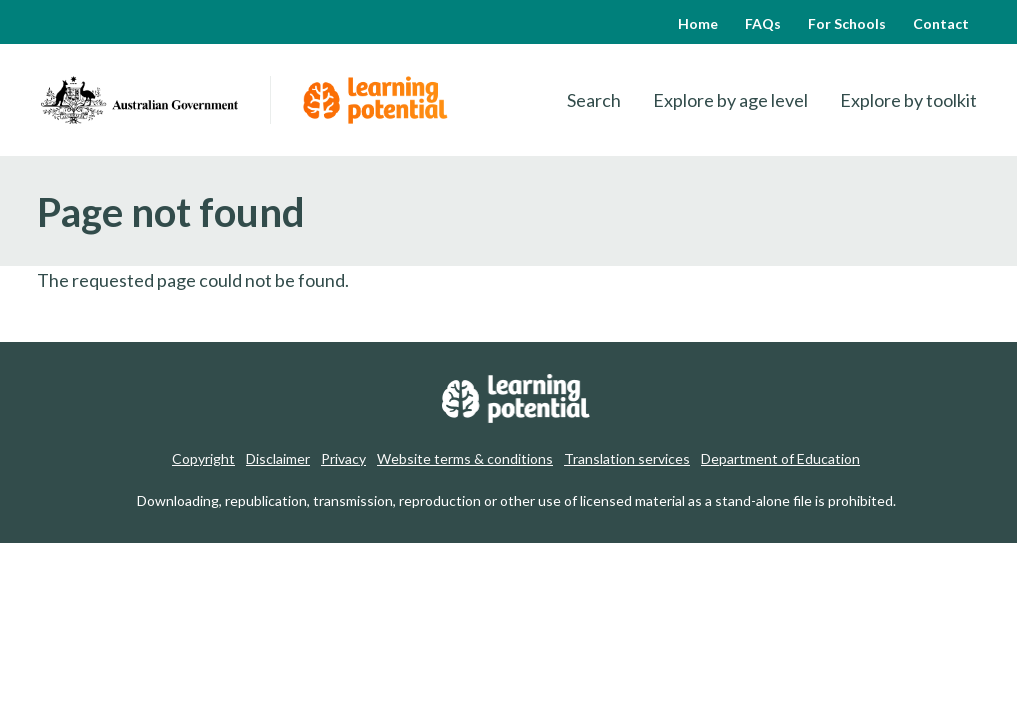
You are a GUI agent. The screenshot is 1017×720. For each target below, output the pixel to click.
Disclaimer (278, 458)
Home (698, 23)
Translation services (627, 458)
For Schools (847, 23)
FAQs (763, 23)
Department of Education (780, 458)
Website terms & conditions (465, 458)
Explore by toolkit (908, 100)
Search (594, 100)
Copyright (203, 458)
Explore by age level (730, 100)
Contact (941, 23)
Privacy (343, 458)
